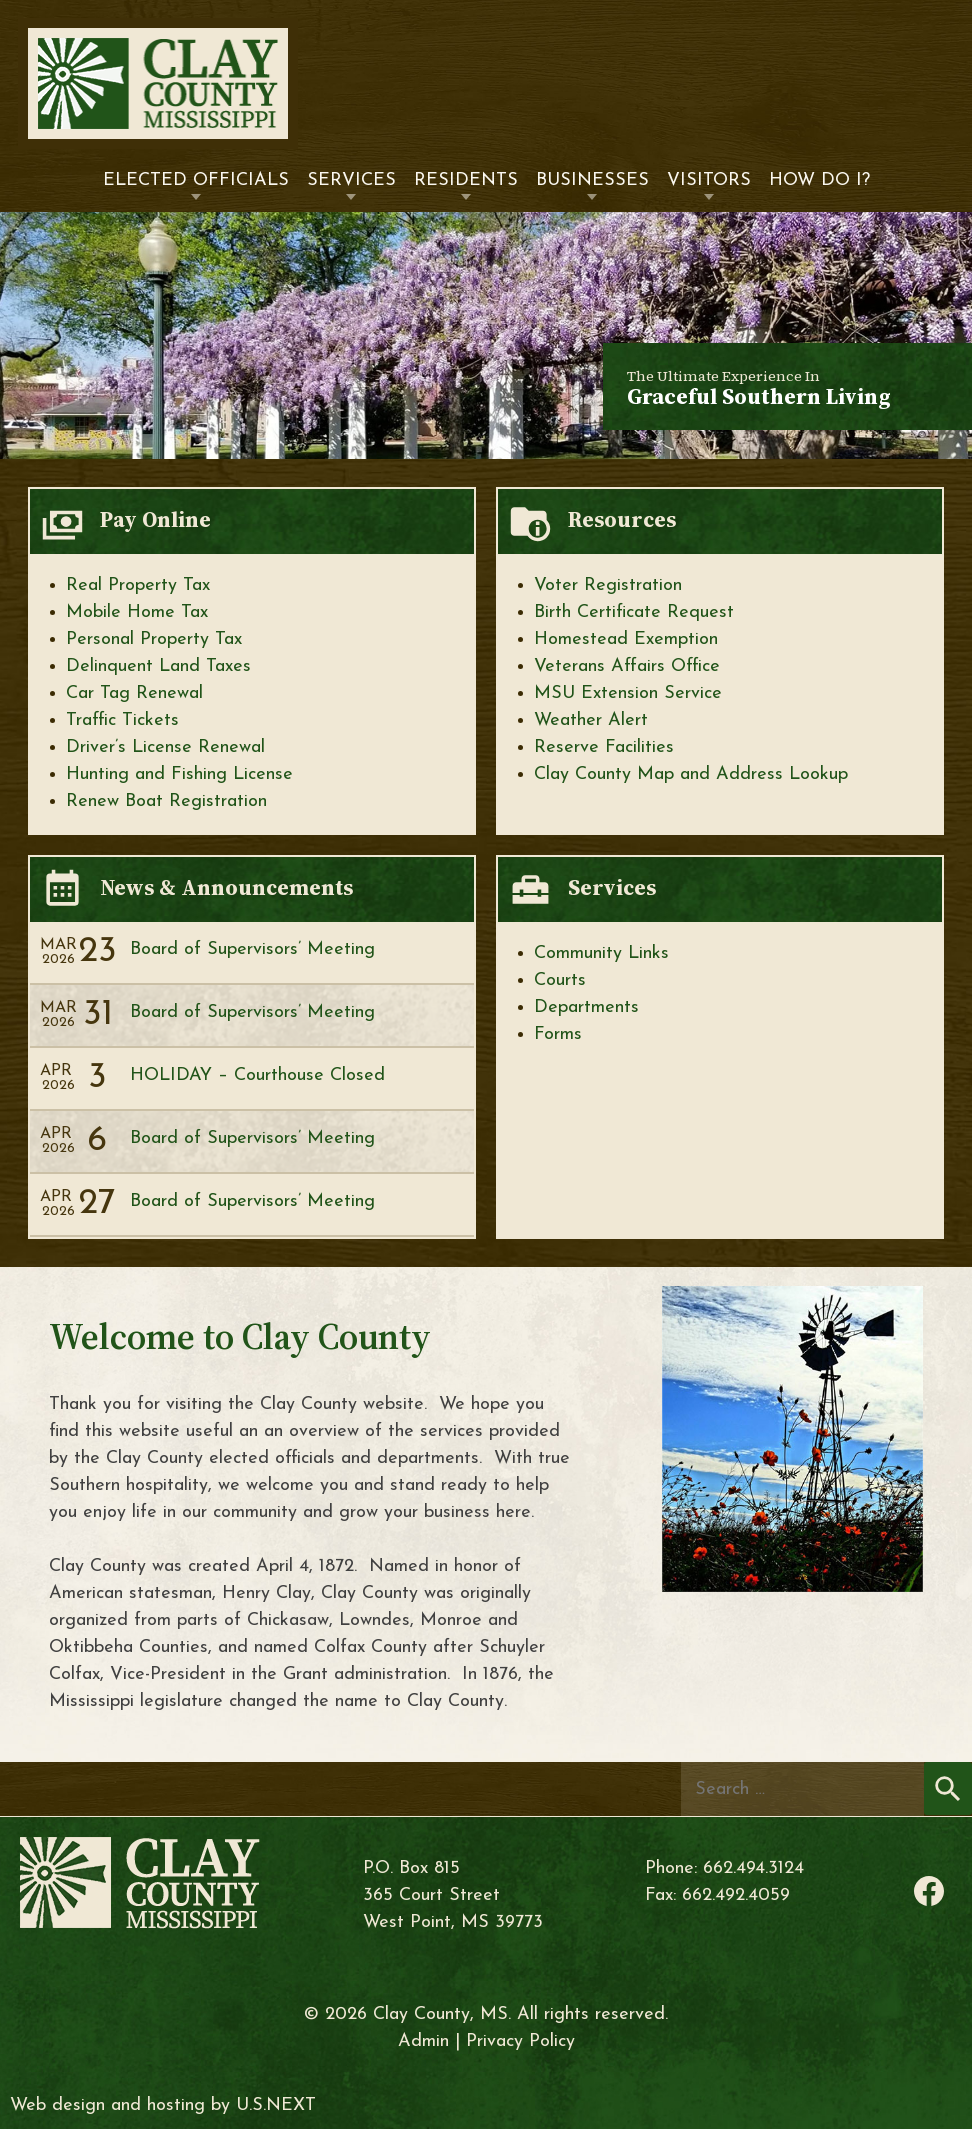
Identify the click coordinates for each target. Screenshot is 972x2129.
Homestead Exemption (626, 639)
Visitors (709, 180)
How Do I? (819, 180)
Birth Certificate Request (634, 612)
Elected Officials (196, 180)
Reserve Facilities (604, 747)
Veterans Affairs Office (627, 666)
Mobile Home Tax (137, 612)
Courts (560, 980)
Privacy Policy (520, 2041)
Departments (586, 1007)
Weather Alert (591, 720)
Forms (558, 1034)
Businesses (592, 180)
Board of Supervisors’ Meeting (252, 949)
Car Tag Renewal (134, 693)
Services (351, 180)
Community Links (601, 953)
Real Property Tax (138, 585)
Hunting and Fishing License (179, 774)
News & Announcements (226, 887)
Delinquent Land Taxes (158, 666)
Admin (423, 2041)
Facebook (929, 1891)
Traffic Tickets (122, 720)
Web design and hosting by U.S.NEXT (163, 2105)
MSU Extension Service (628, 693)
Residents (466, 180)
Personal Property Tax (154, 639)
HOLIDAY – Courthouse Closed (257, 1075)
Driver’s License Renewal (165, 747)
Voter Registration (608, 585)
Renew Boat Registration (166, 801)
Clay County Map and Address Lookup (691, 774)
